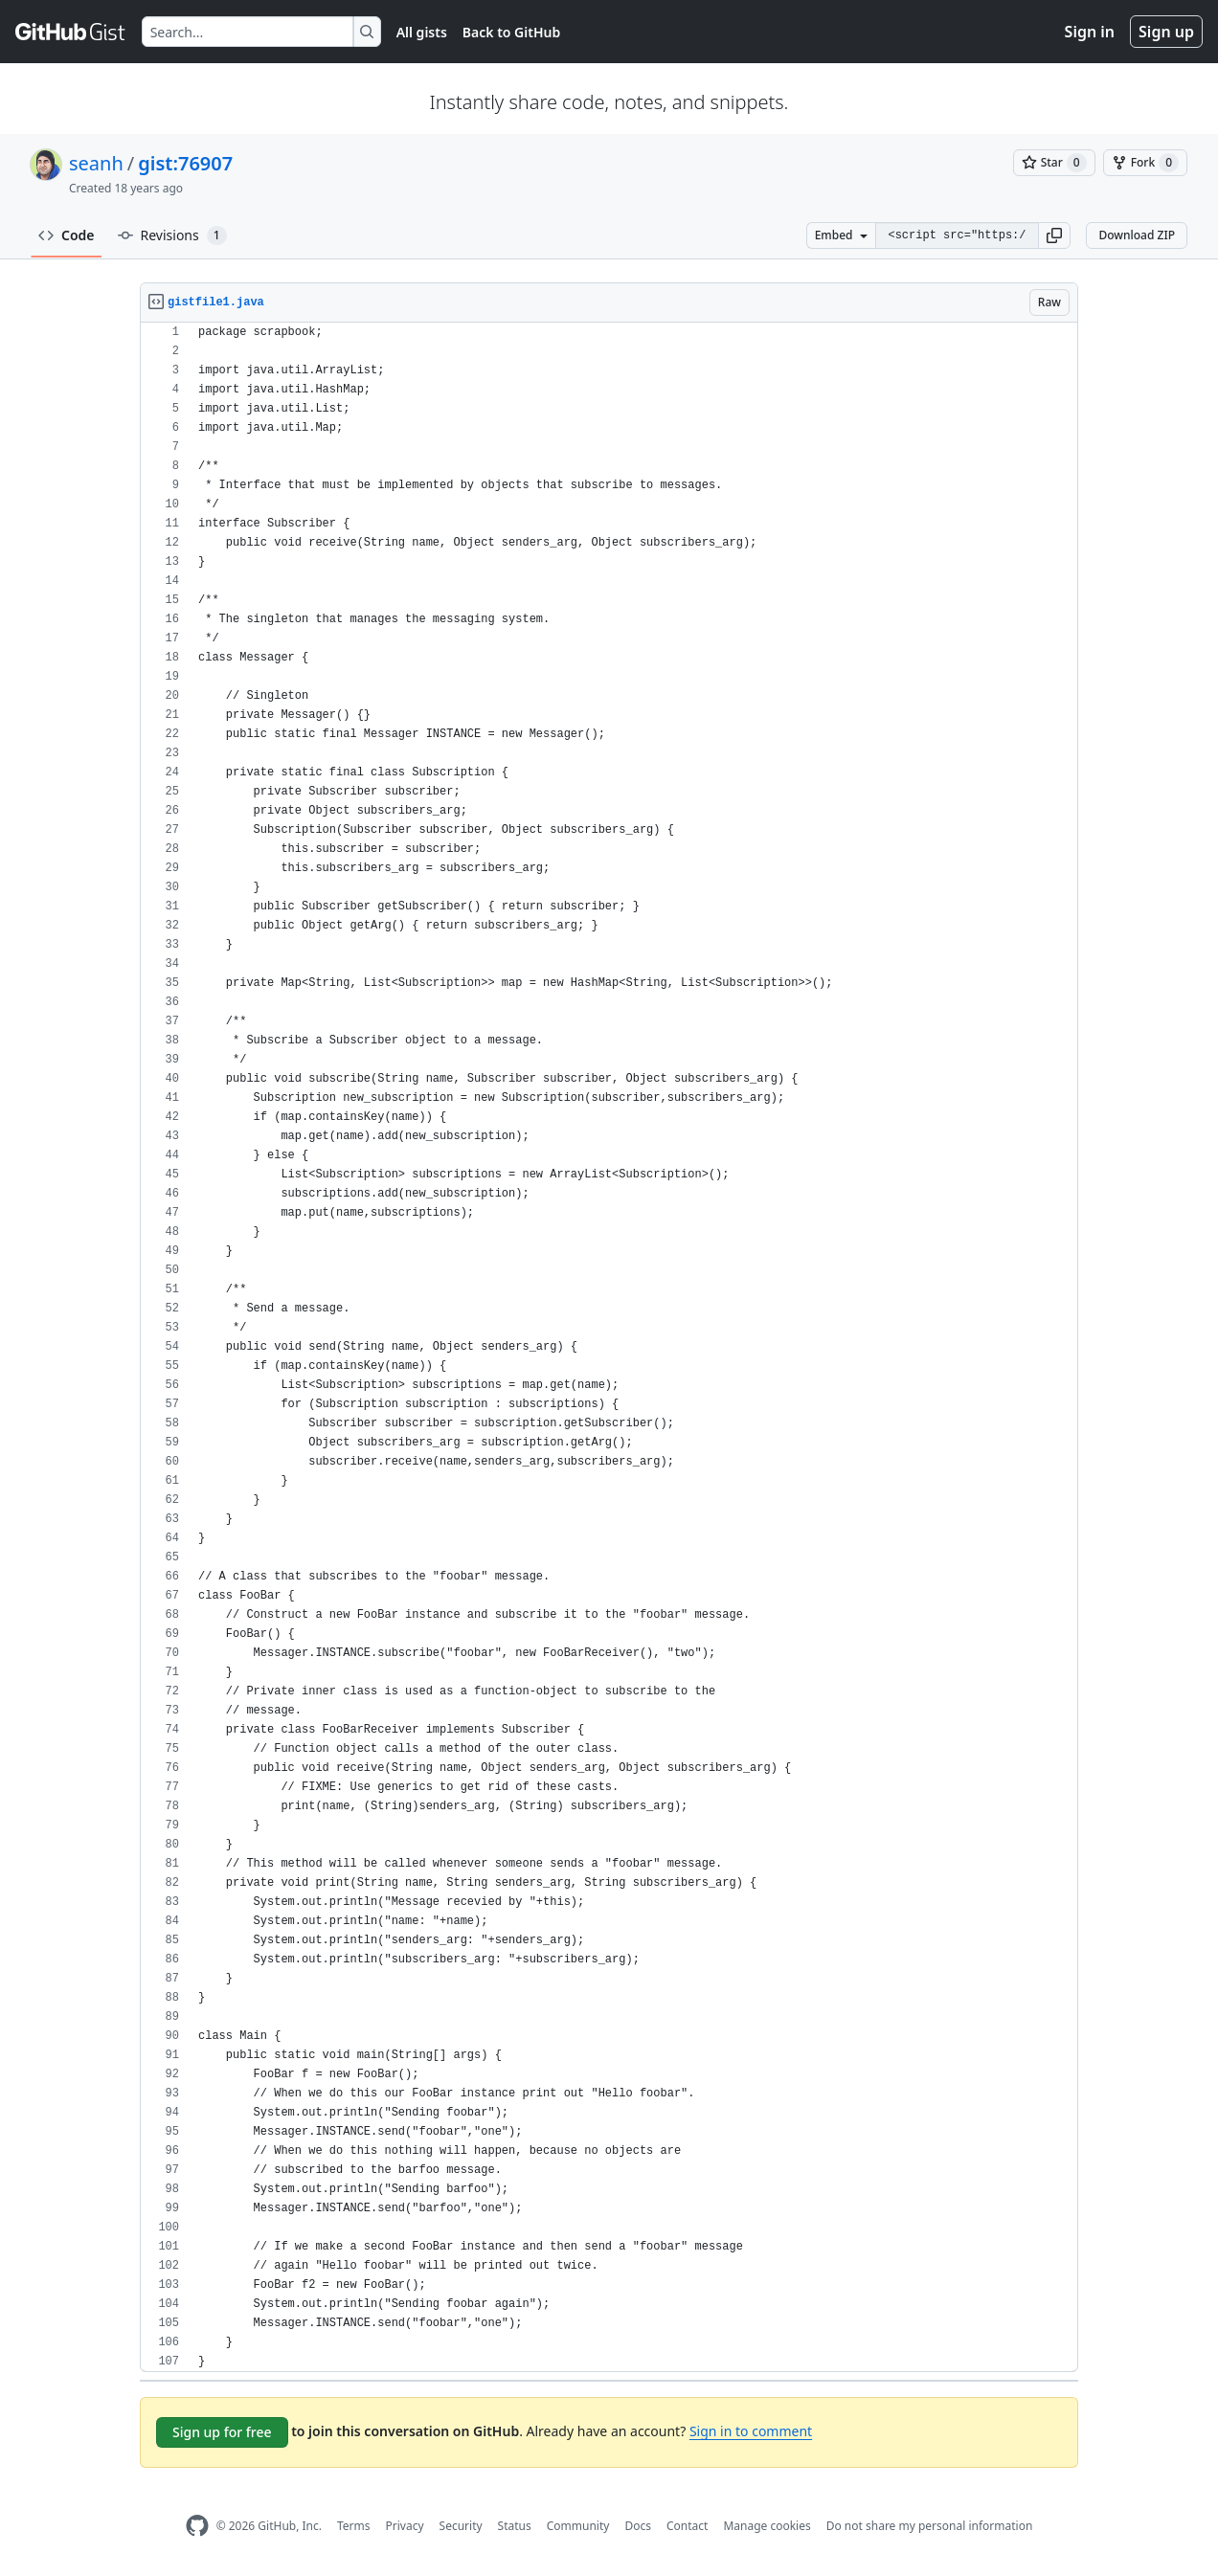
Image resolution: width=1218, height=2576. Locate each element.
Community (578, 2526)
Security (461, 2526)
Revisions (172, 235)
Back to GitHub (511, 32)
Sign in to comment (750, 2431)
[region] (609, 1347)
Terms (354, 2526)
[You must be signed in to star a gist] (1054, 162)
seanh (96, 163)
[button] (1054, 235)
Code (66, 235)
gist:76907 (185, 163)
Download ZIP (1136, 235)
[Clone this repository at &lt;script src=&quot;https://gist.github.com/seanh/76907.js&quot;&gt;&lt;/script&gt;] (956, 235)
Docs (637, 2526)
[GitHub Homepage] (197, 2526)
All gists (421, 32)
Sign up (1166, 31)
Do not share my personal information (929, 2526)
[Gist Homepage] (70, 31)
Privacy (405, 2526)
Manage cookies (766, 2526)
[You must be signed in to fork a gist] (1145, 162)
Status (514, 2526)
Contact (687, 2526)
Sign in (1090, 31)
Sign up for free (222, 2432)
